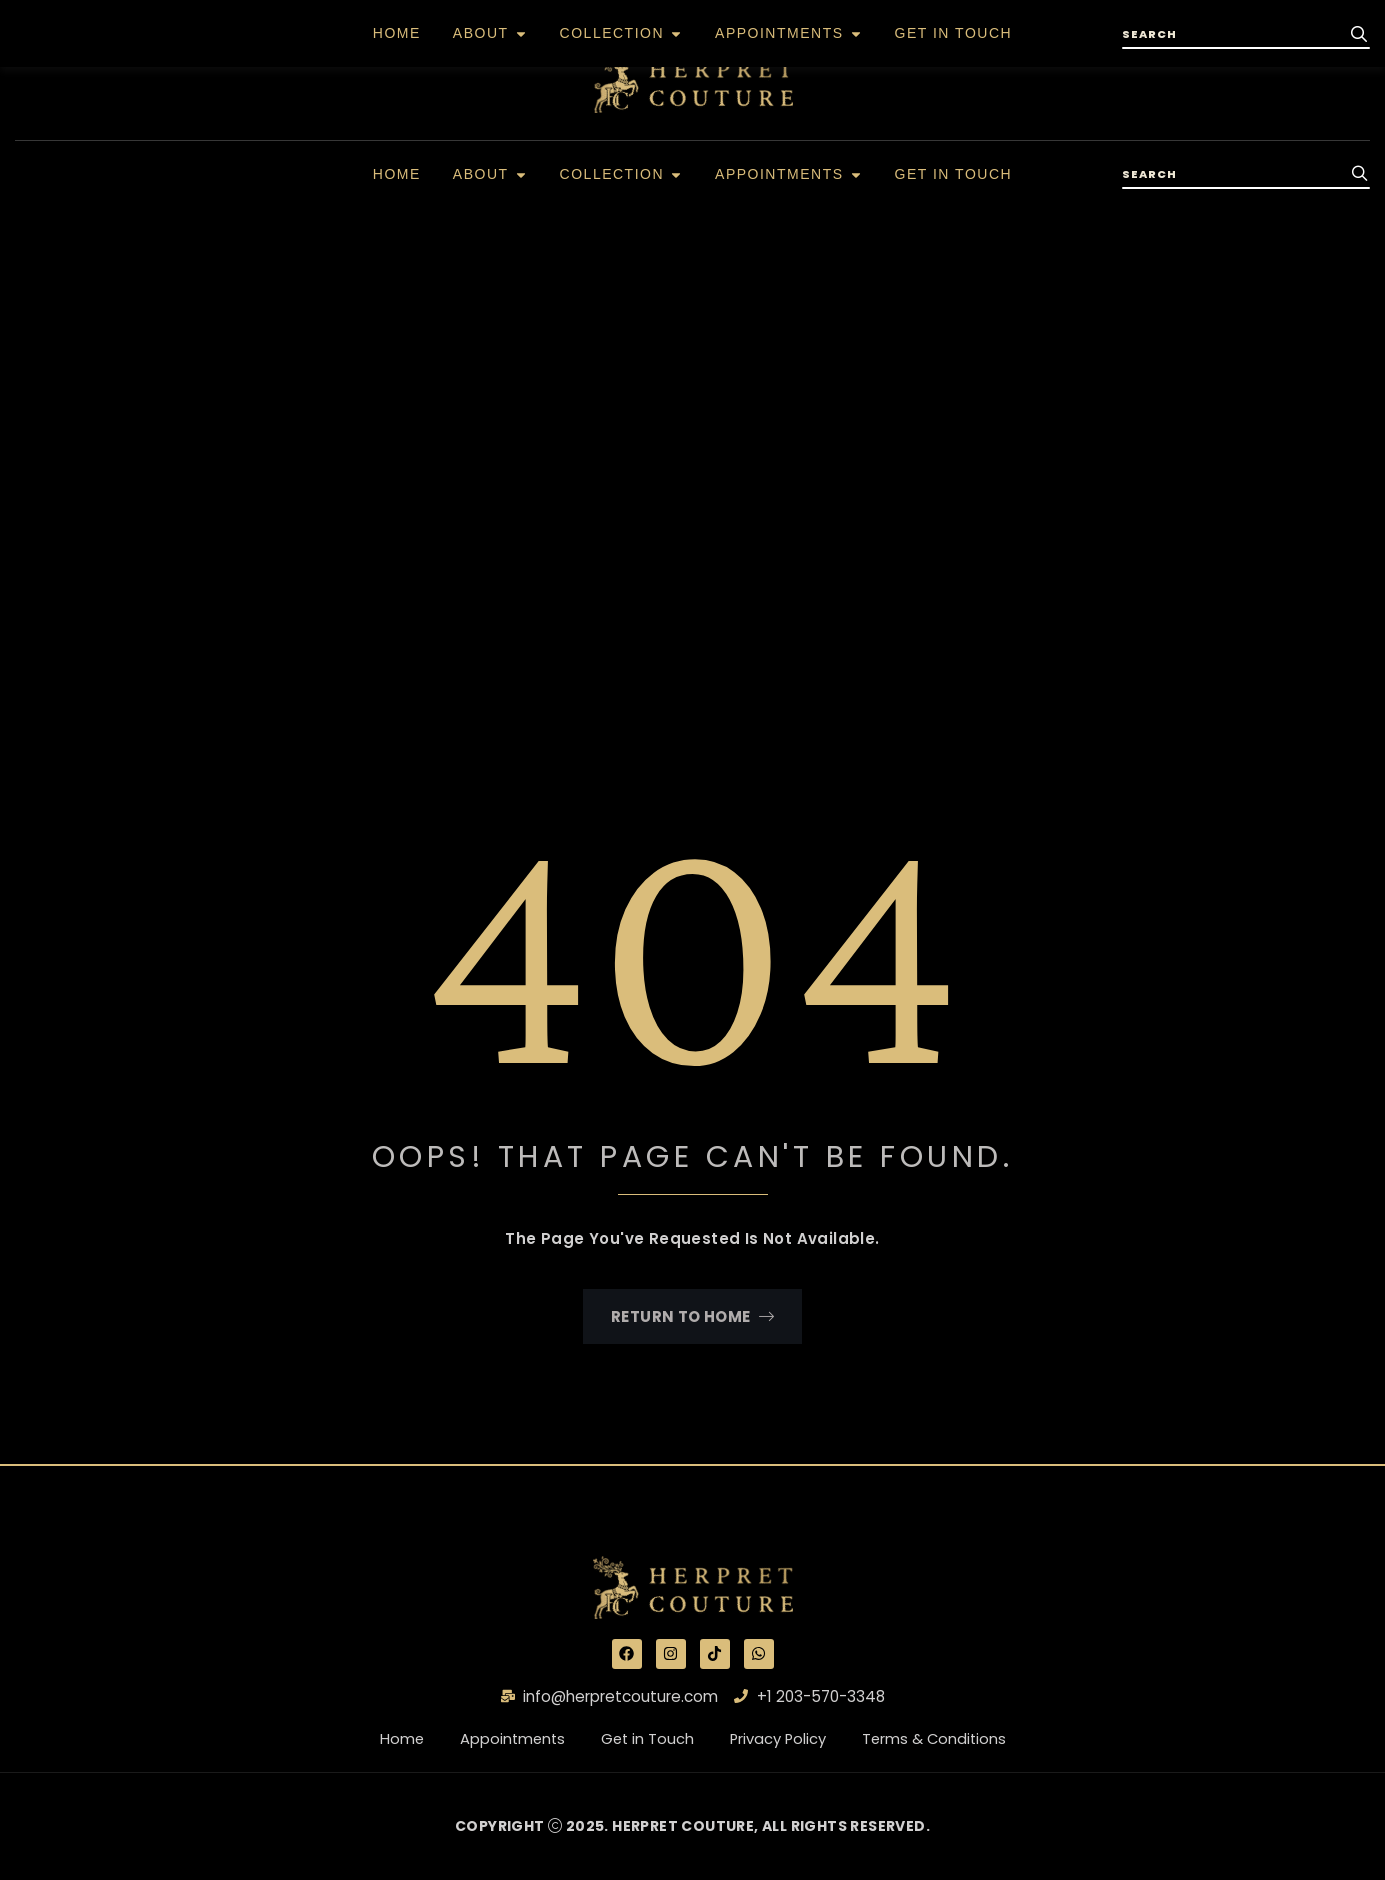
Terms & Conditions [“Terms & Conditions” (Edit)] (949, 1739)
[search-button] (1359, 174)
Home (398, 1739)
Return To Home (692, 1316)
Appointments (499, 1739)
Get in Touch (660, 1739)
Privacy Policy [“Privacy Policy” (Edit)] (782, 1739)
